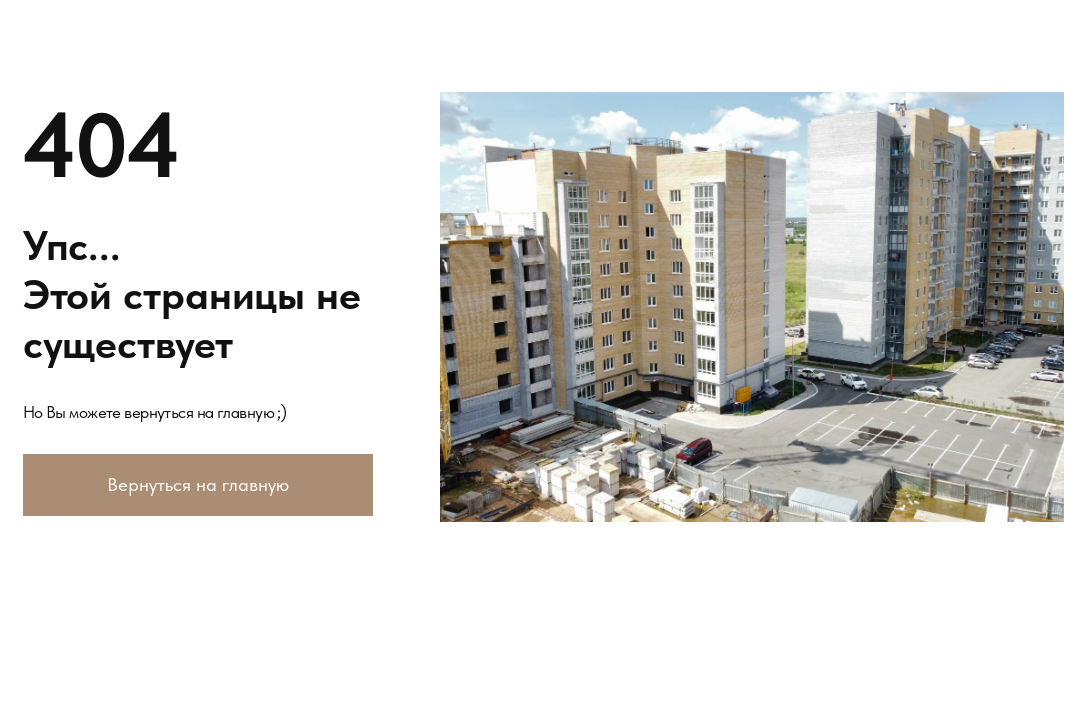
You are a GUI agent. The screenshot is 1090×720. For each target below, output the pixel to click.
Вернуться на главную (198, 484)
